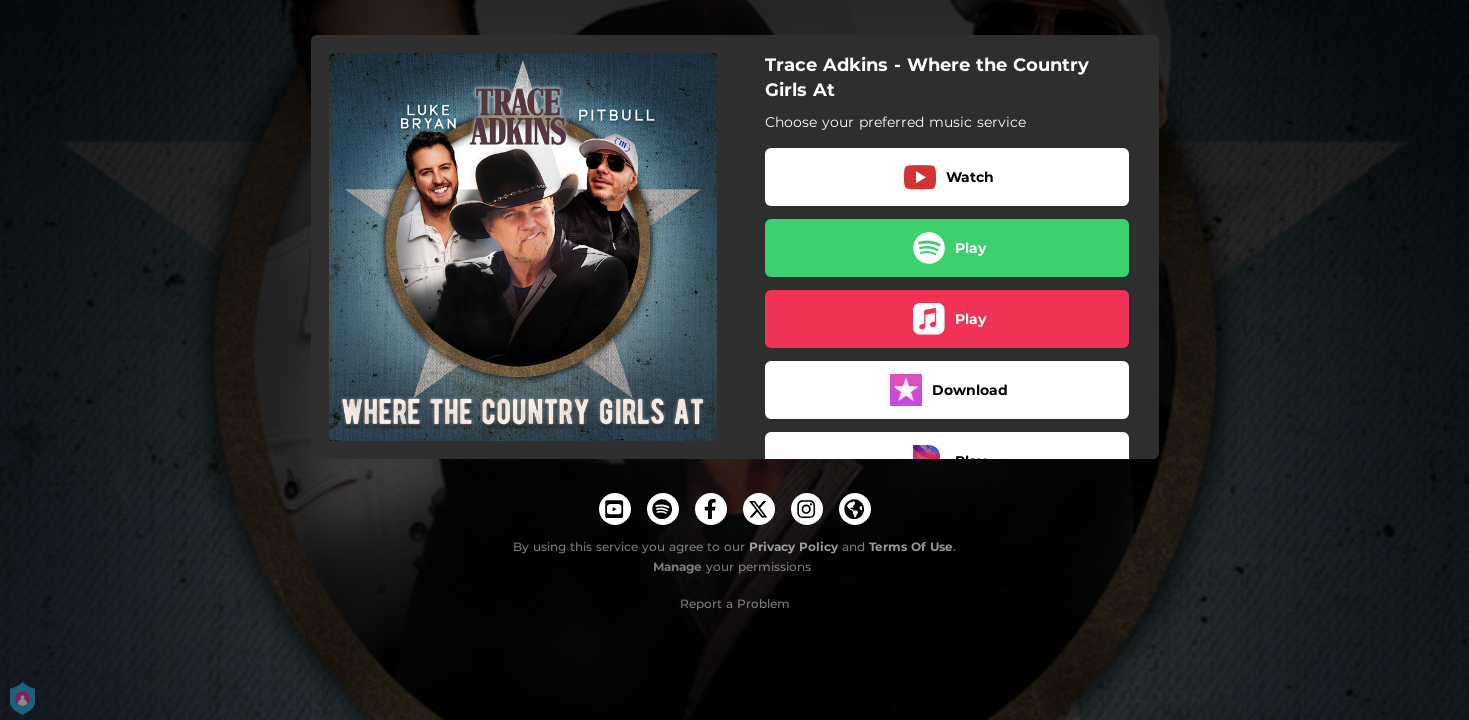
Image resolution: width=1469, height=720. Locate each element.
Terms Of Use (911, 546)
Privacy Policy (793, 546)
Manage (677, 566)
